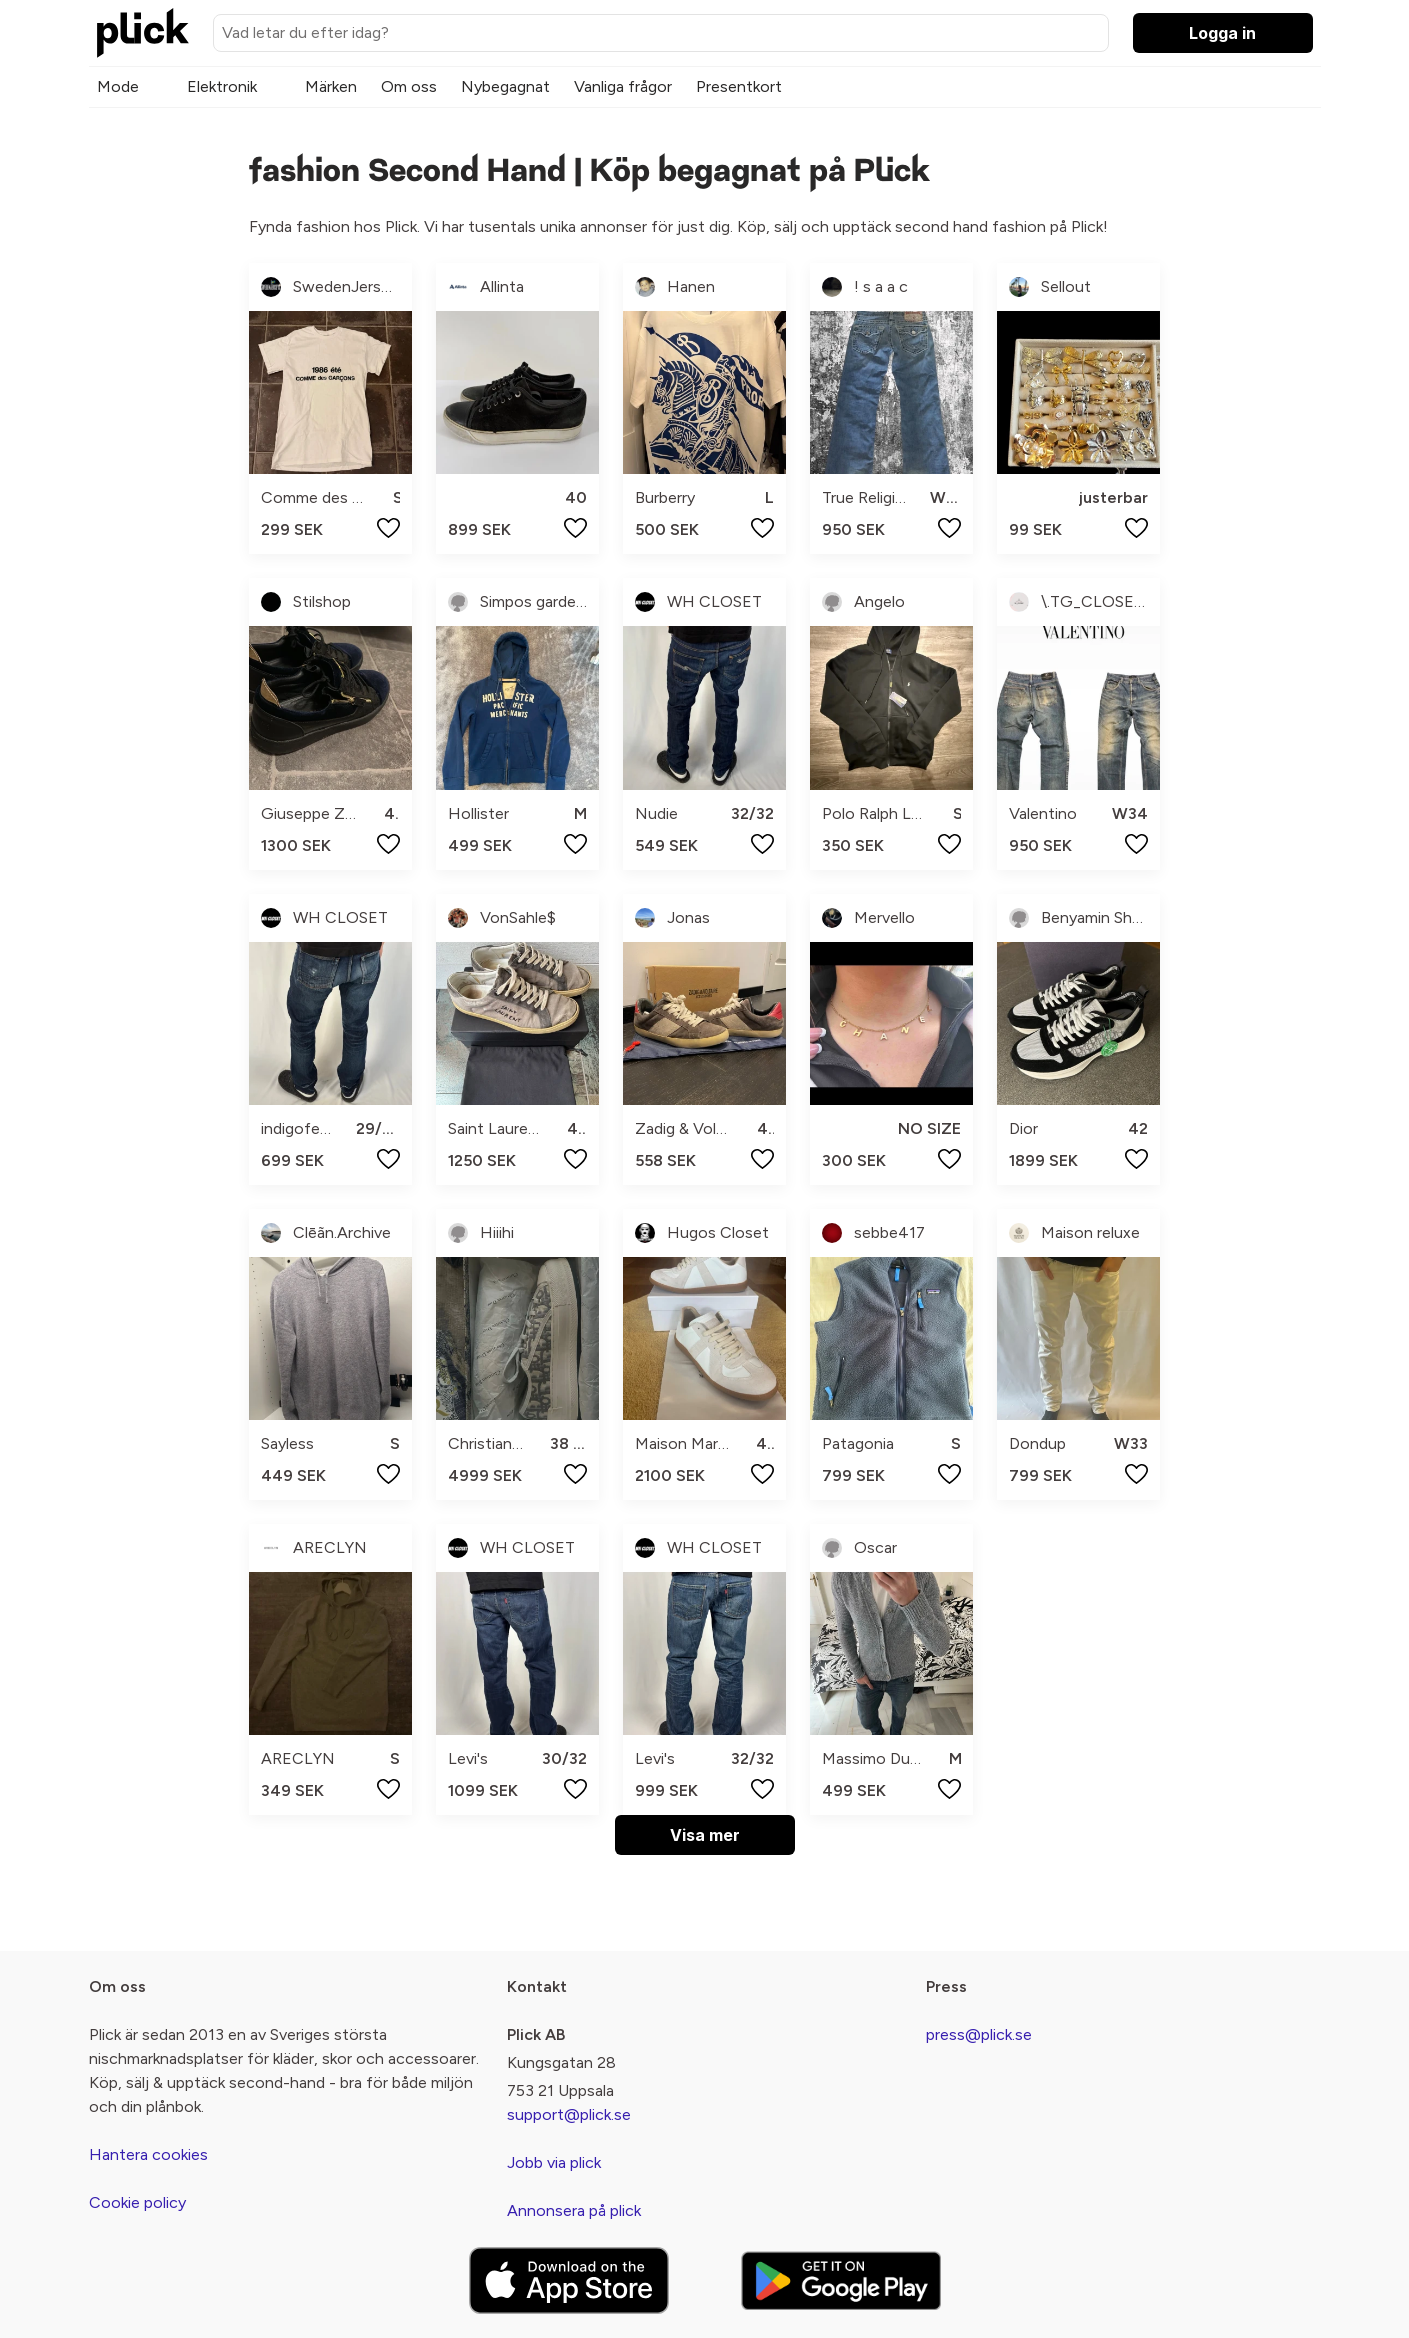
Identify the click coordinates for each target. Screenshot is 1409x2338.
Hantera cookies (148, 2154)
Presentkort (739, 86)
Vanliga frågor (623, 86)
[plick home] (143, 33)
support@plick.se (569, 2114)
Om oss (409, 86)
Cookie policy (137, 2202)
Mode (118, 86)
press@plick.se (979, 2034)
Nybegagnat (505, 86)
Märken (331, 86)
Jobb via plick (554, 2162)
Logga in (1222, 33)
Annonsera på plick (574, 2210)
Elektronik (222, 86)
